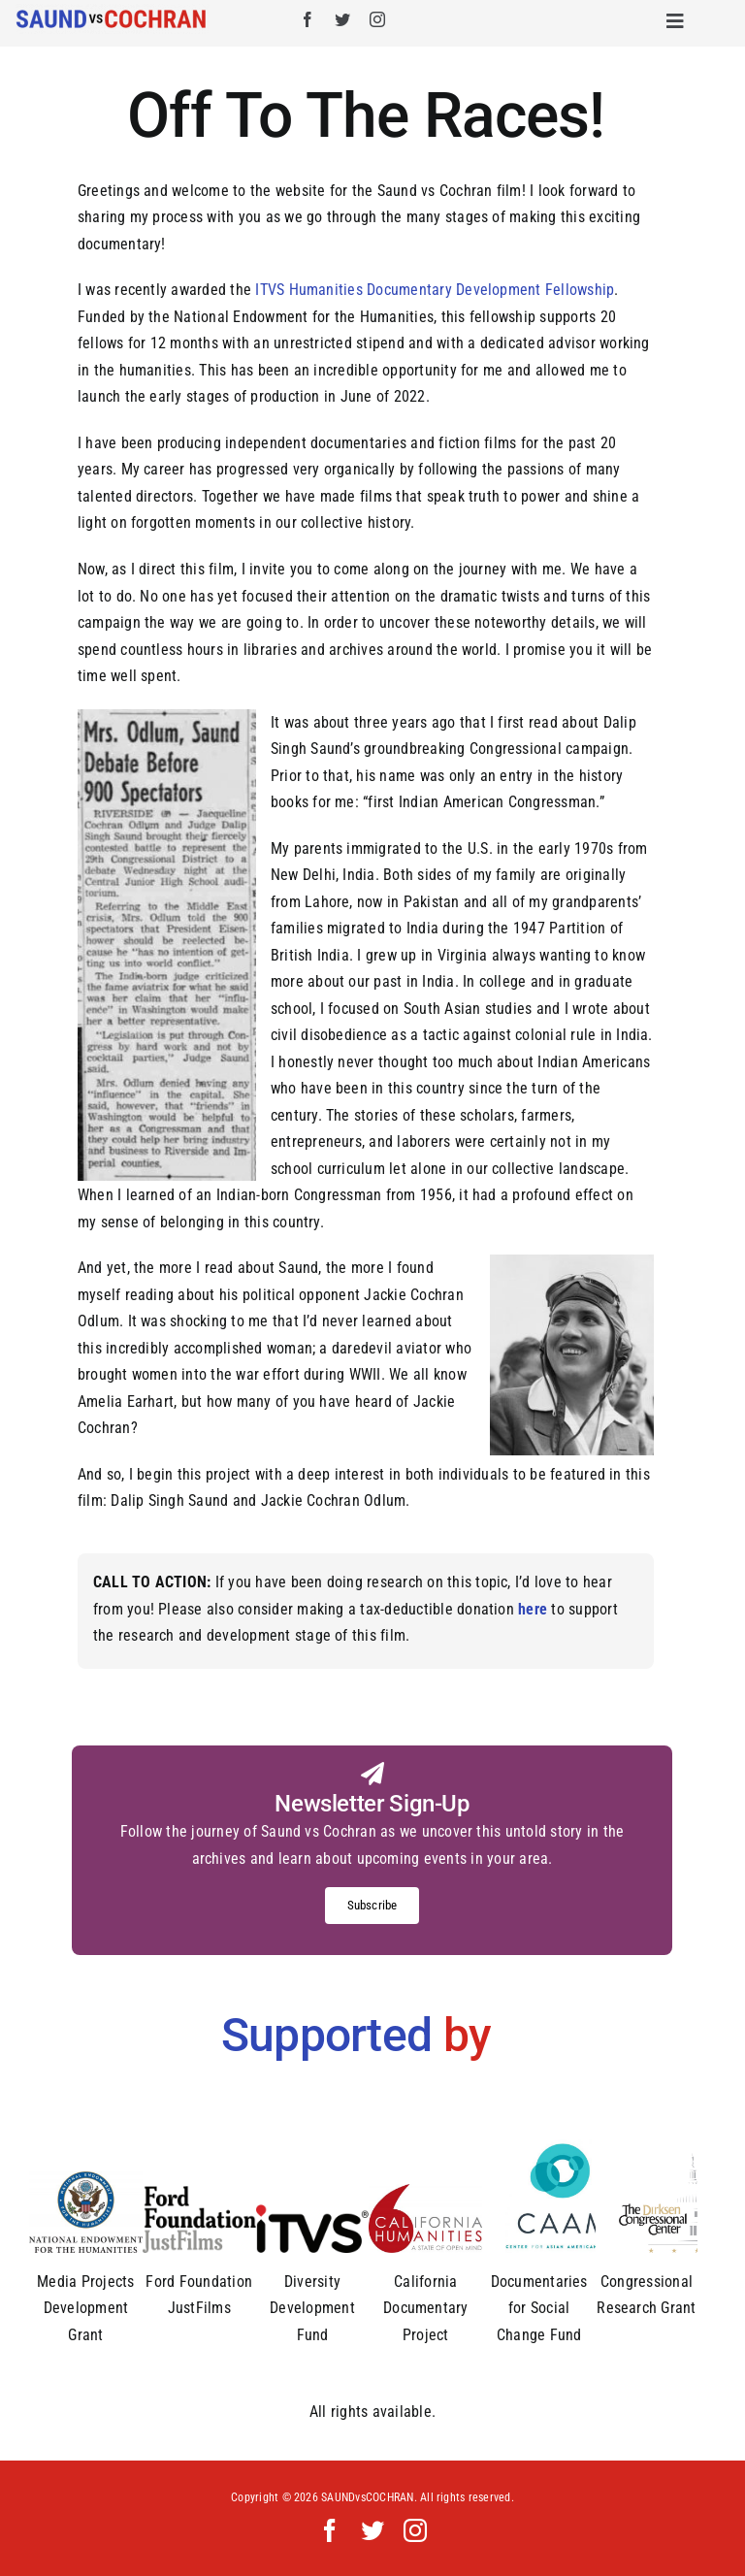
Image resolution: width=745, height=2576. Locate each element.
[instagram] (377, 19)
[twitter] (342, 19)
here (530, 1609)
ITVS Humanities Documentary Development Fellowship (434, 289)
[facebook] (307, 19)
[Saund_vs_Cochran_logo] (113, 11)
